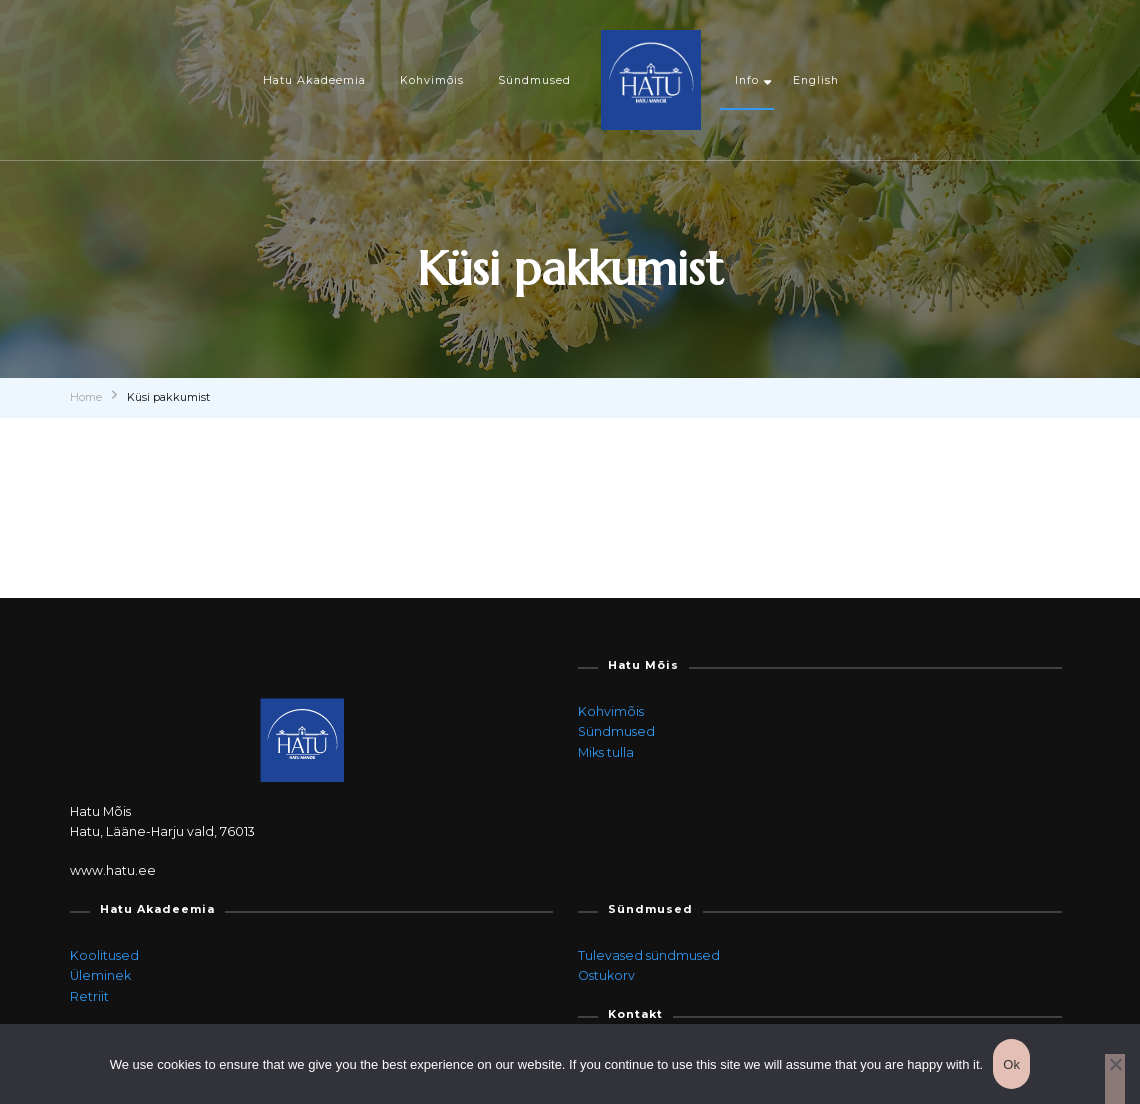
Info (747, 80)
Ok (1011, 1064)
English (816, 80)
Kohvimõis (432, 80)
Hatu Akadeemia (314, 80)
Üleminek (100, 975)
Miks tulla (606, 752)
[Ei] (1115, 1079)
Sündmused (534, 80)
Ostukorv (606, 975)
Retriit (89, 996)
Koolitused (104, 955)
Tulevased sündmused (649, 955)
